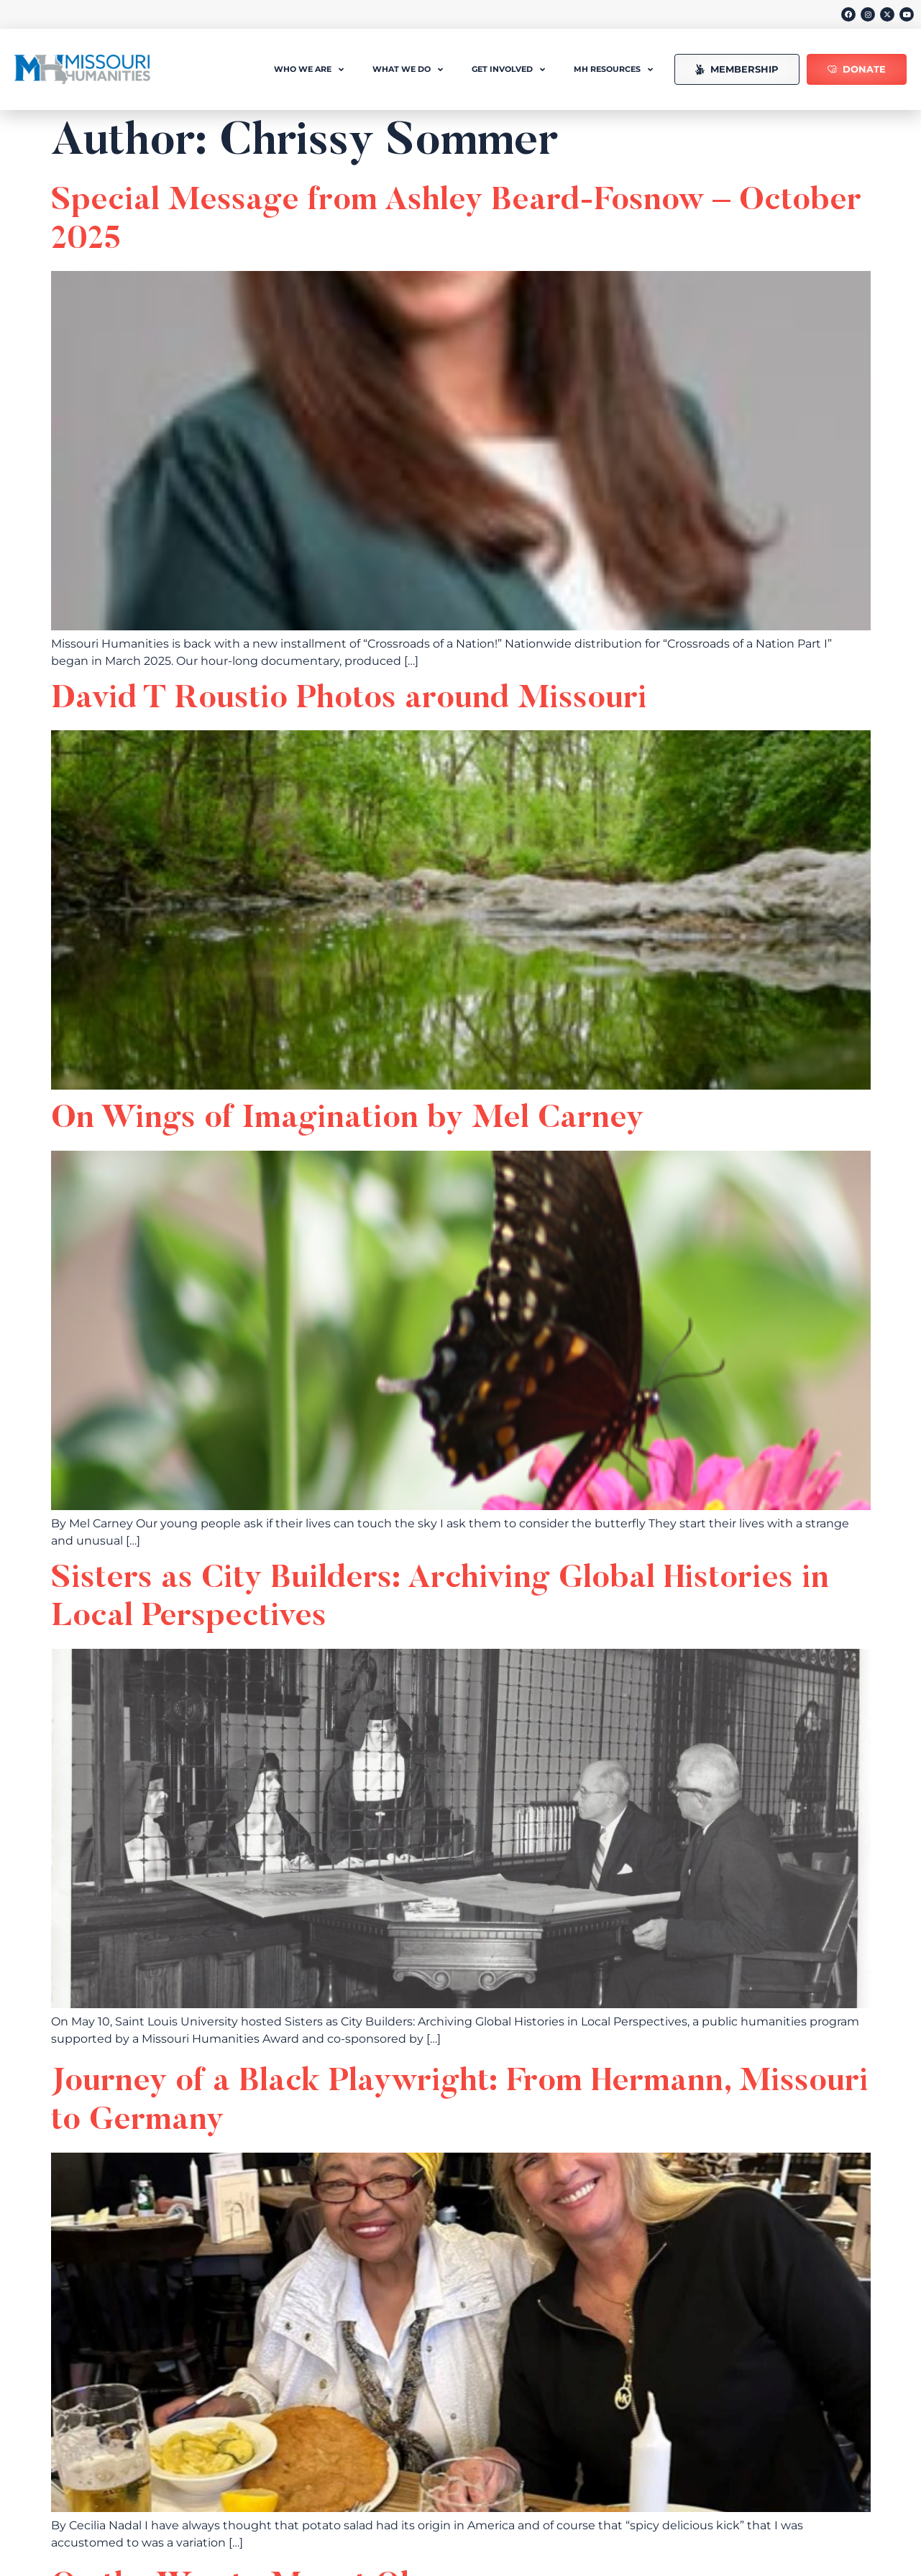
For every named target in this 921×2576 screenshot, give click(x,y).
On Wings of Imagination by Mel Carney (347, 1119)
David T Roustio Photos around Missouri (349, 700)
